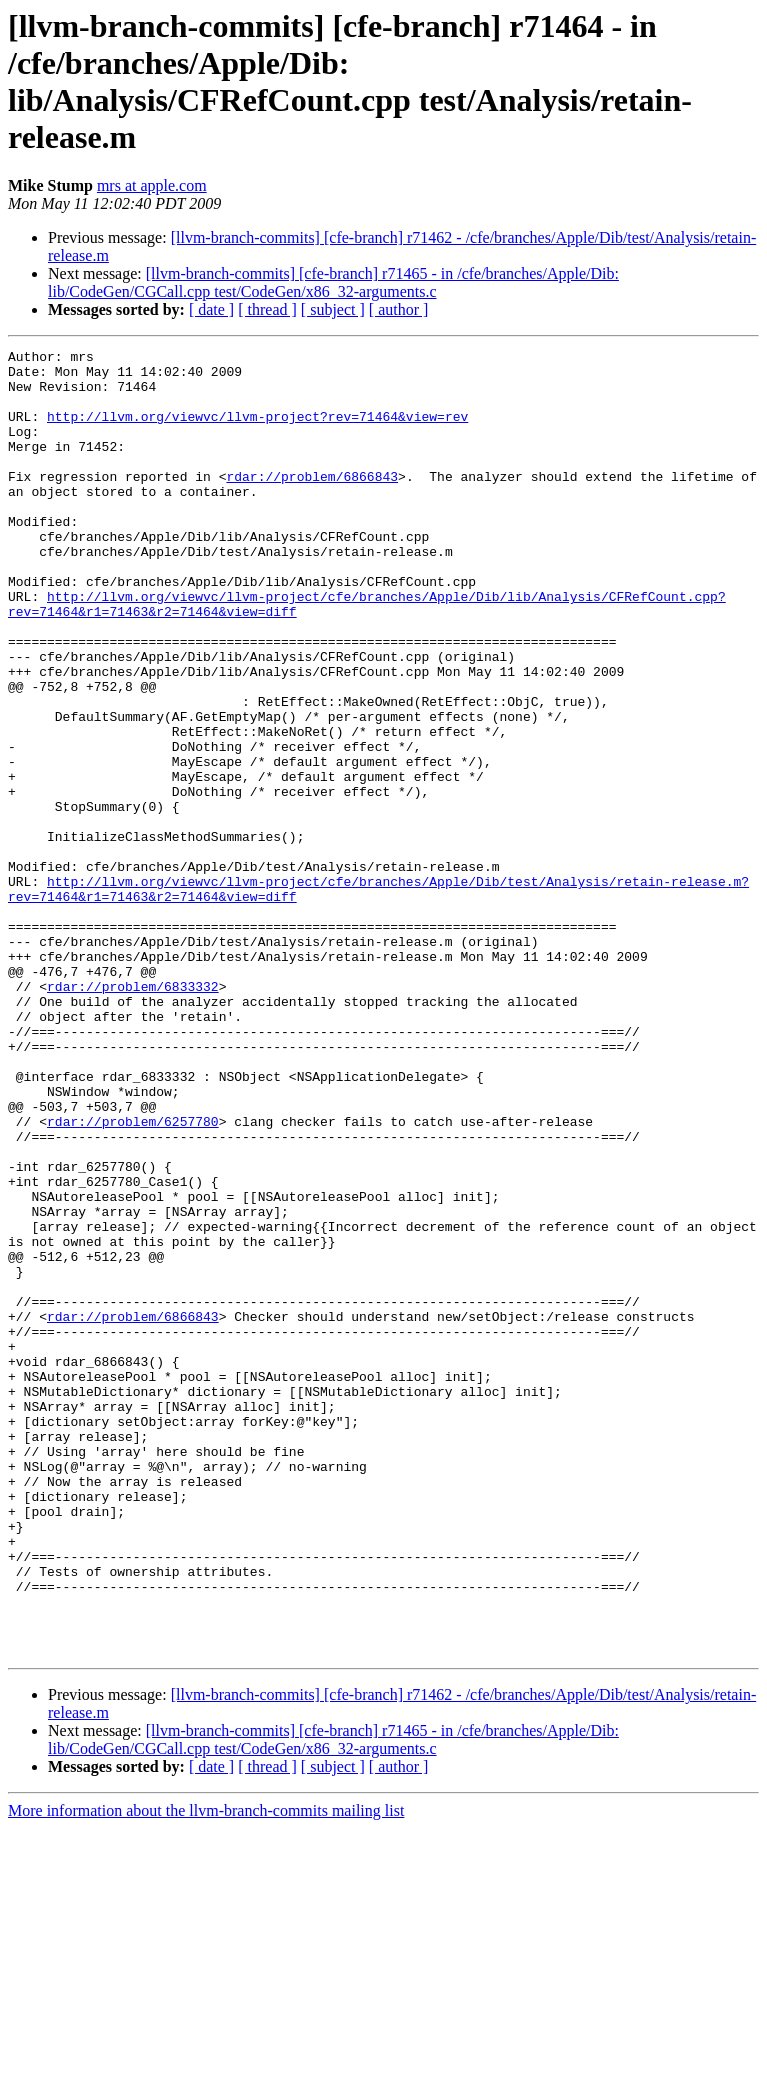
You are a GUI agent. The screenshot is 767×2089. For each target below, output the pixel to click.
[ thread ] (267, 309)
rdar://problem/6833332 (133, 1115)
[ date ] (211, 309)
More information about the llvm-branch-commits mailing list (206, 2071)
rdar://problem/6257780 (133, 1277)
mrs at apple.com (152, 185)
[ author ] (399, 309)
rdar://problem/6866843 (312, 503)
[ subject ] (333, 309)
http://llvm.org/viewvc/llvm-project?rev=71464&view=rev (257, 431)
